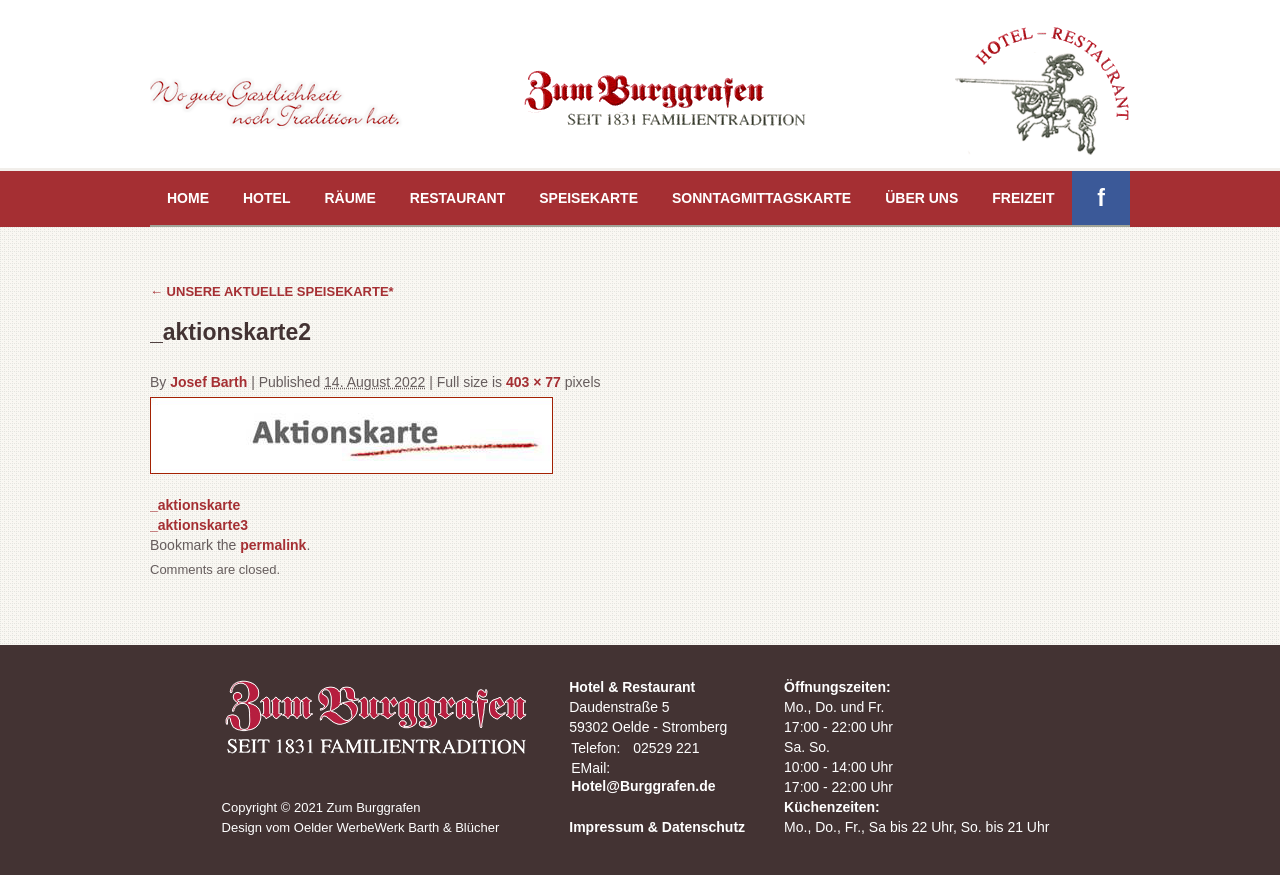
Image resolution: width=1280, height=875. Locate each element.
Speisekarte (588, 198)
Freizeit (1023, 198)
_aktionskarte (195, 505)
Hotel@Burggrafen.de (643, 786)
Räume (349, 198)
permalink (273, 545)
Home (188, 198)
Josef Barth (208, 382)
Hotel (266, 198)
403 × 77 (533, 382)
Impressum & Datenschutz (657, 827)
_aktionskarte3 (199, 525)
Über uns (921, 198)
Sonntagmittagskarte (761, 198)
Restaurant (457, 198)
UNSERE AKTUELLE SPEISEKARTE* (272, 291)
